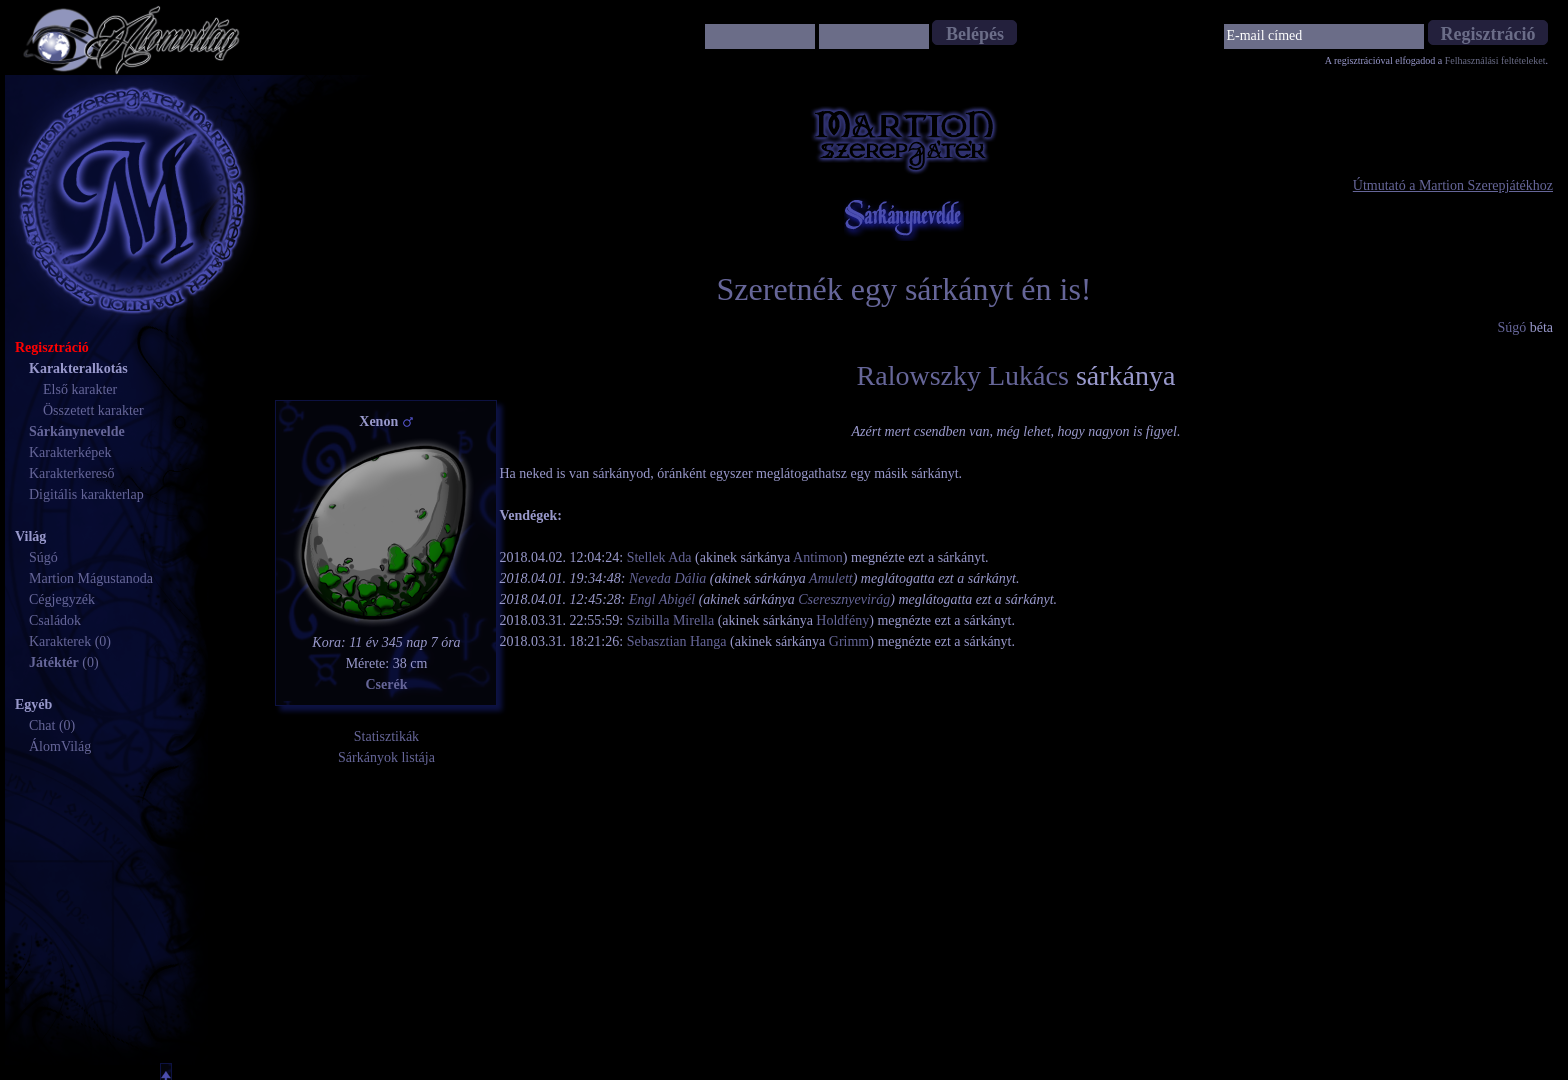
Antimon (818, 557)
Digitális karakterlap (86, 494)
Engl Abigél (662, 599)
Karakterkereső (72, 473)
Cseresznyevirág (844, 599)
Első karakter (80, 389)
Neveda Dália (667, 578)
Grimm (849, 641)
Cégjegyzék (62, 599)
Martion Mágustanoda (91, 578)
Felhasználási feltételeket (1495, 60)
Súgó (43, 557)
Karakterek (60, 641)
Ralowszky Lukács (963, 375)
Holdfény (842, 620)
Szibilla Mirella (670, 620)
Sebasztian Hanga (677, 641)
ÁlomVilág (60, 746)
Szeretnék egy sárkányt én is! (904, 289)
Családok (55, 620)
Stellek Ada (659, 557)
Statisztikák (386, 736)
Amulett (831, 578)
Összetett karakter (93, 410)
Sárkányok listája (386, 757)
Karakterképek (70, 452)
